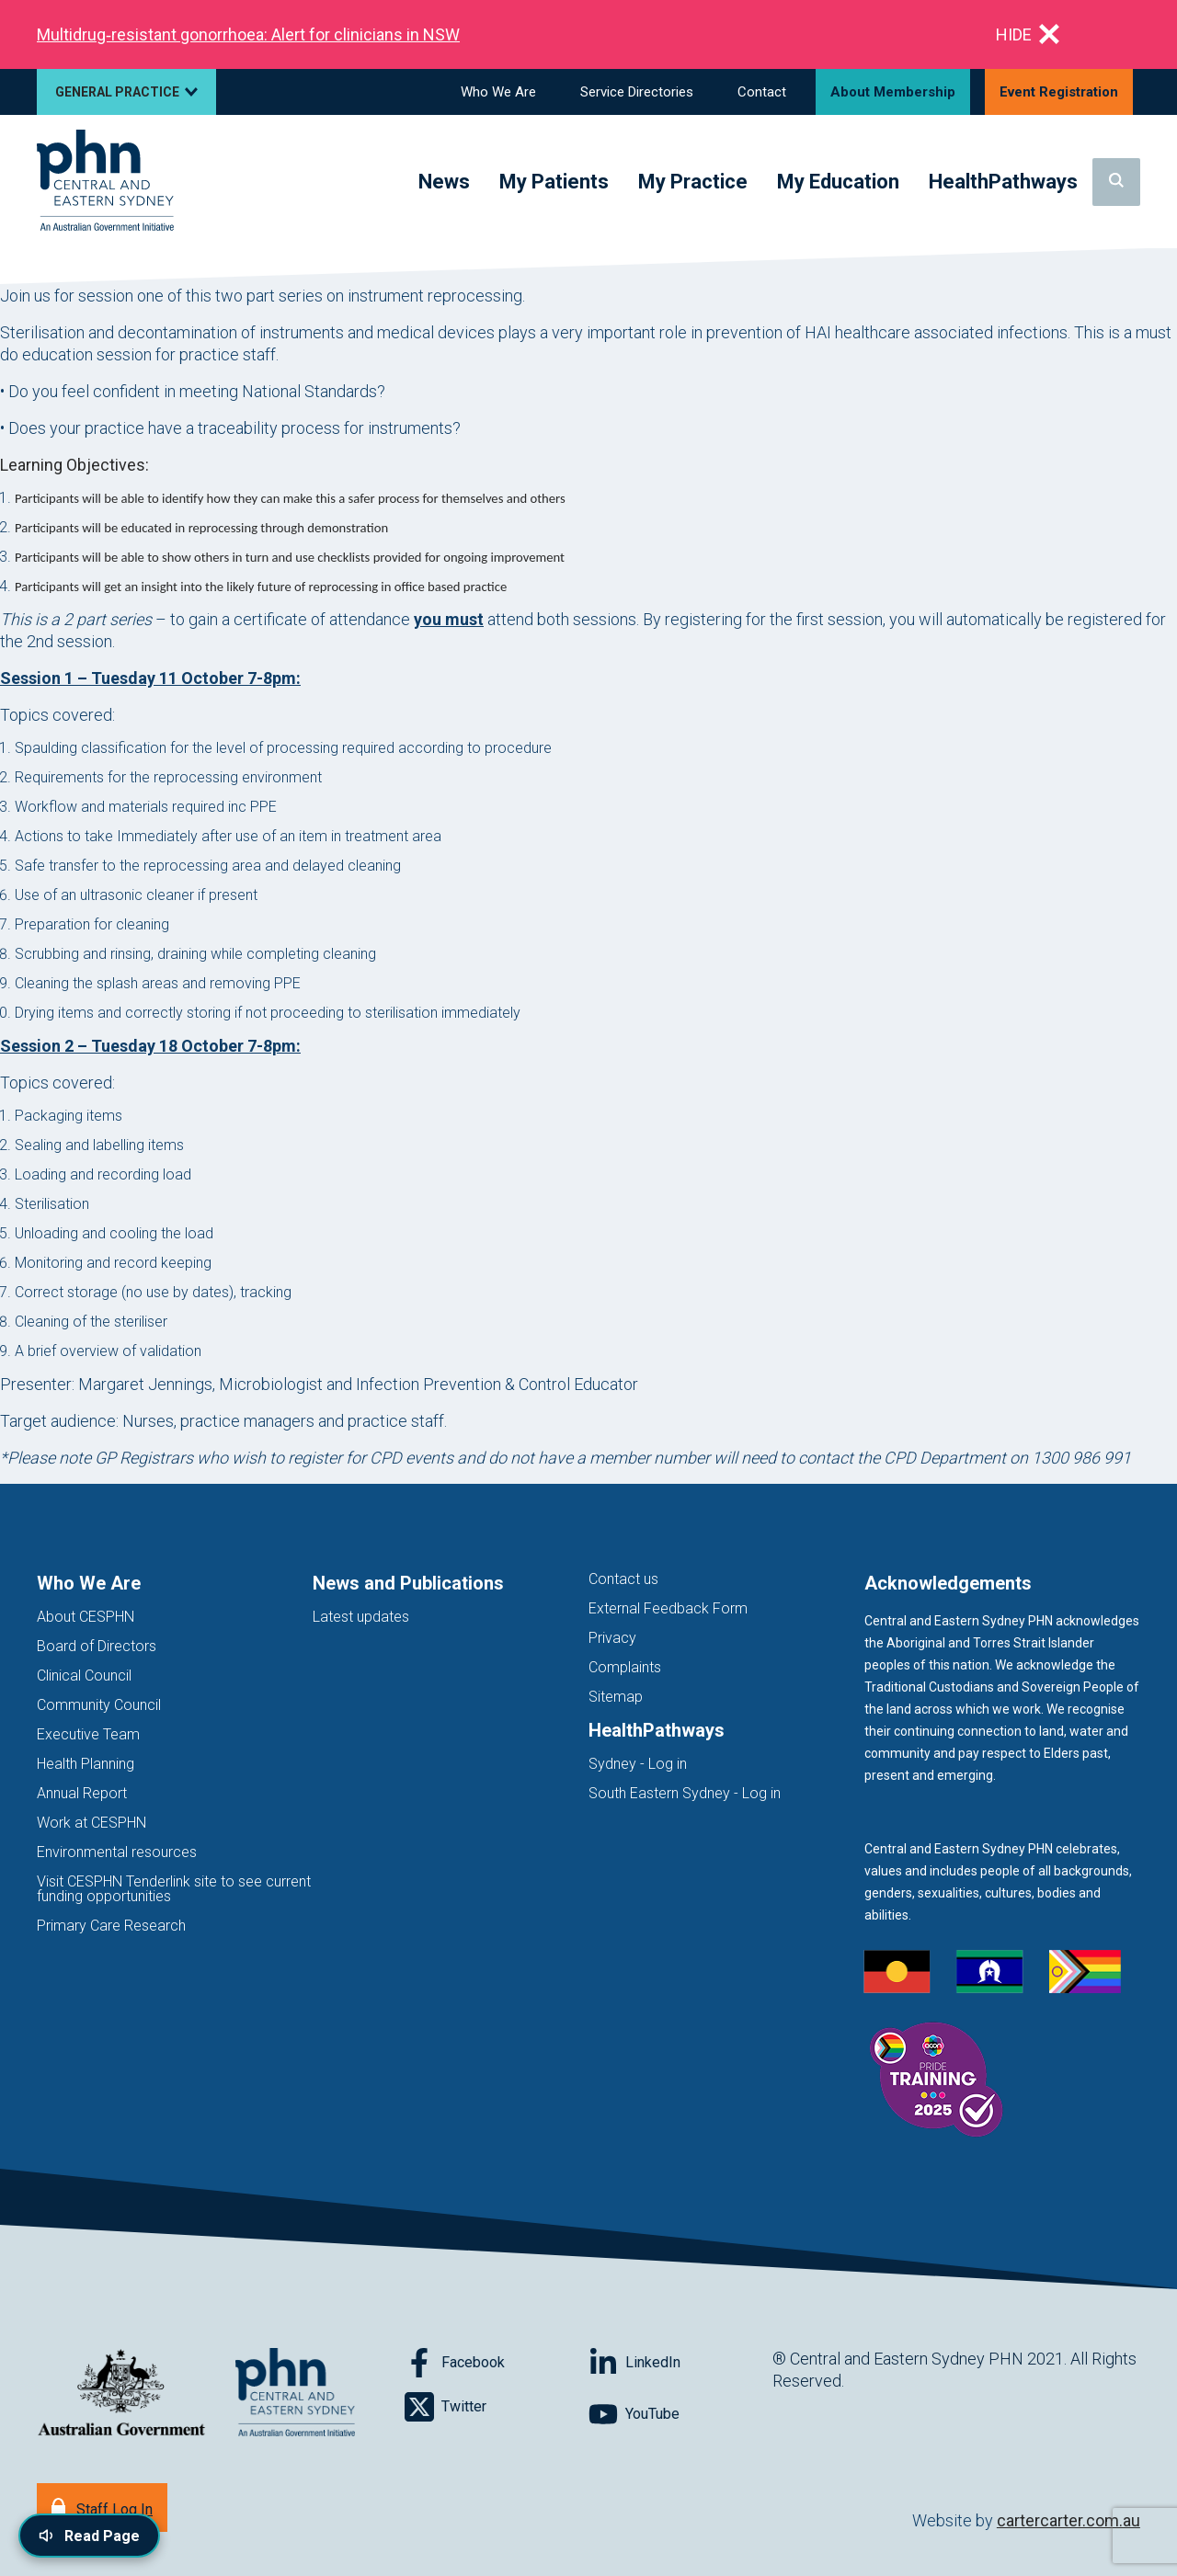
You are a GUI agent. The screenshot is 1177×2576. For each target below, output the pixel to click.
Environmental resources (117, 1852)
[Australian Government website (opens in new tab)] (121, 2393)
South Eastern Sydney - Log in (684, 1793)
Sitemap (615, 1696)
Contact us (623, 1579)
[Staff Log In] (102, 2507)
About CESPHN (85, 1616)
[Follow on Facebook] (496, 2362)
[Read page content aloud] (89, 2535)
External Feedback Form (668, 1608)
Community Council (99, 1705)
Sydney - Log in (637, 1763)
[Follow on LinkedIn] (680, 2362)
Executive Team (88, 1734)
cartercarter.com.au (1068, 2520)
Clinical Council (84, 1675)
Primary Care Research (111, 1925)
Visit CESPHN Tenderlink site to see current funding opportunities (174, 1889)
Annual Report (82, 1793)
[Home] (105, 182)
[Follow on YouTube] (680, 2414)
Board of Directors (96, 1646)
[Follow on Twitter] (496, 2407)
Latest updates (361, 1616)
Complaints (624, 1667)
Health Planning (85, 1763)
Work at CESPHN (91, 1822)
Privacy (612, 1638)
